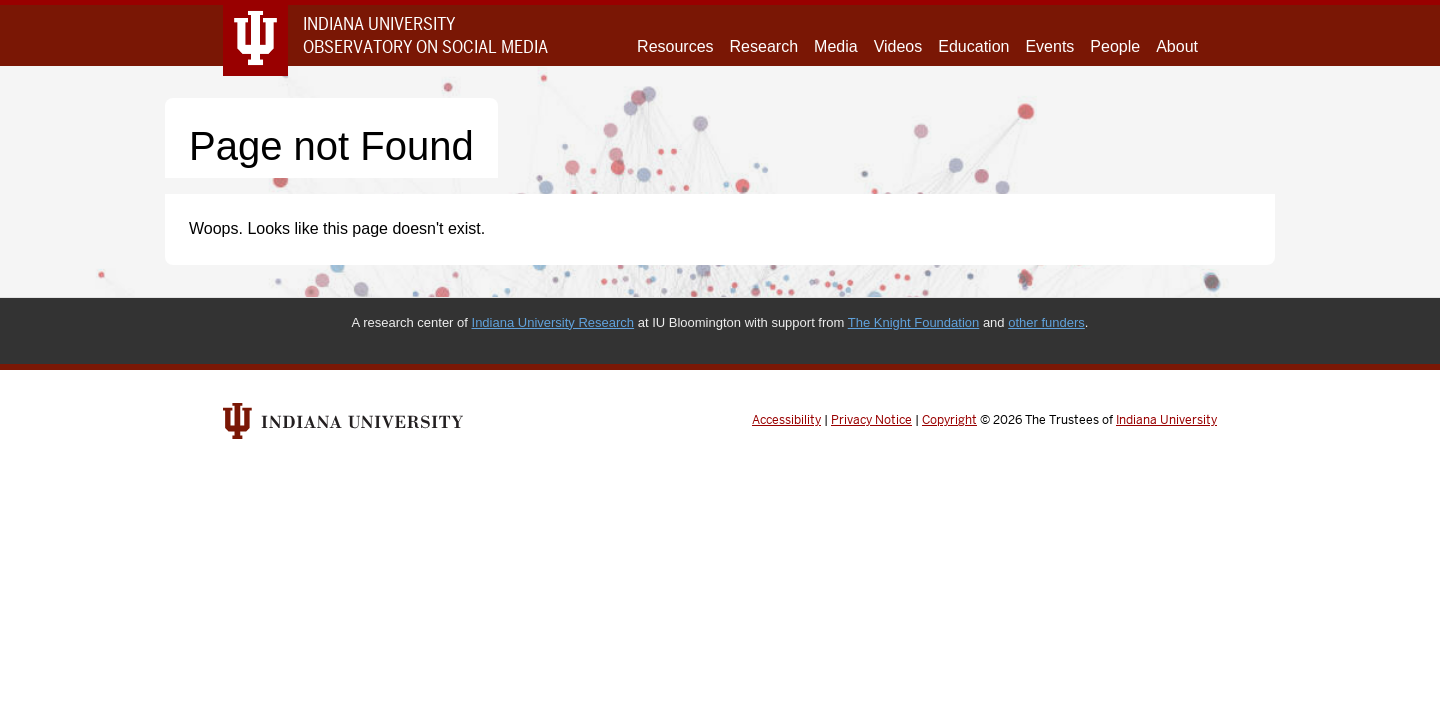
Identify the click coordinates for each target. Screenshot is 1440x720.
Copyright (949, 420)
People (1115, 46)
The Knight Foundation (914, 322)
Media (836, 46)
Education (973, 46)
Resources (675, 46)
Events (1049, 46)
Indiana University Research (553, 322)
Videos (898, 46)
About (1177, 46)
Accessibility (786, 420)
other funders (1046, 322)
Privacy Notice (871, 420)
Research (764, 46)
